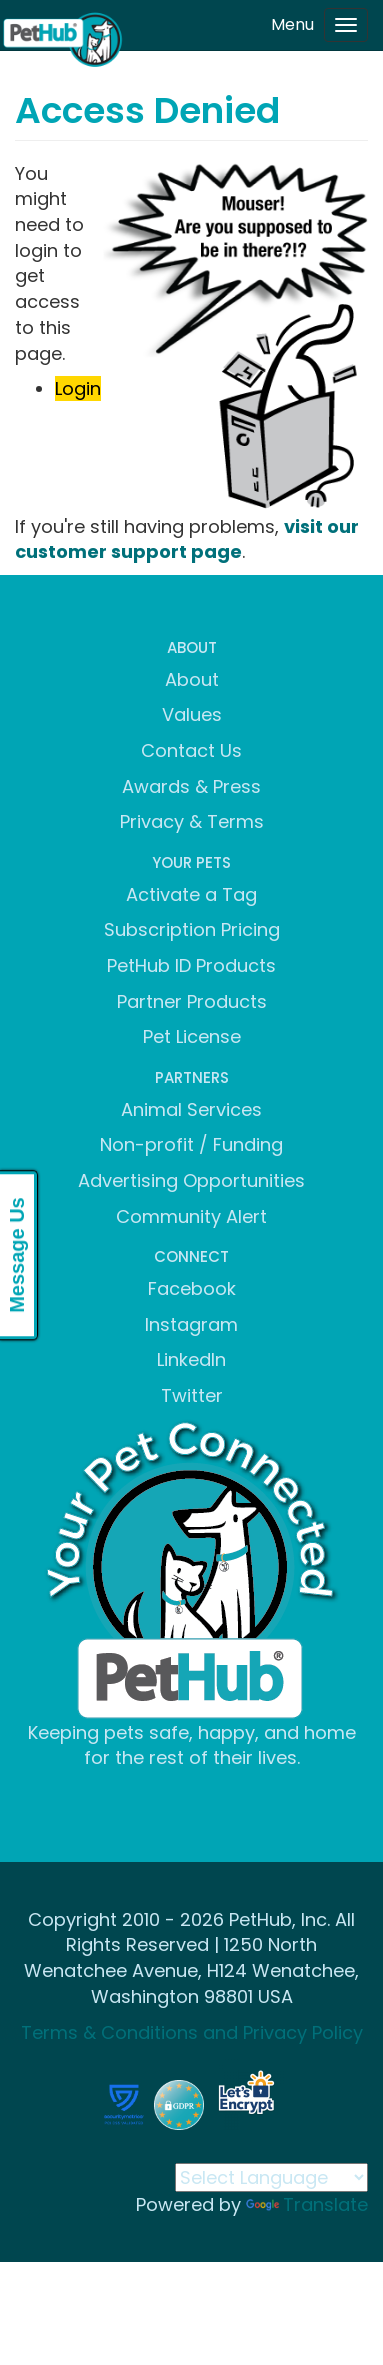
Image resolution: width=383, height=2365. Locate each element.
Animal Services (191, 1109)
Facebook (192, 1288)
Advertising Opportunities (191, 1180)
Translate (307, 2204)
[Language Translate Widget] (271, 2177)
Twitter (192, 1395)
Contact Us (191, 750)
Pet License (192, 1036)
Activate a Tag (191, 894)
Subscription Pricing (192, 929)
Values (192, 714)
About (192, 679)
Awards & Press (191, 786)
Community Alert (191, 1216)
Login (78, 388)
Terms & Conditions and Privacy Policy (192, 2032)
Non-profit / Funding (191, 1144)
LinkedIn (191, 1359)
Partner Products (192, 1001)
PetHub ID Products (191, 965)
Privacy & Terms (192, 821)
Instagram (191, 1324)
